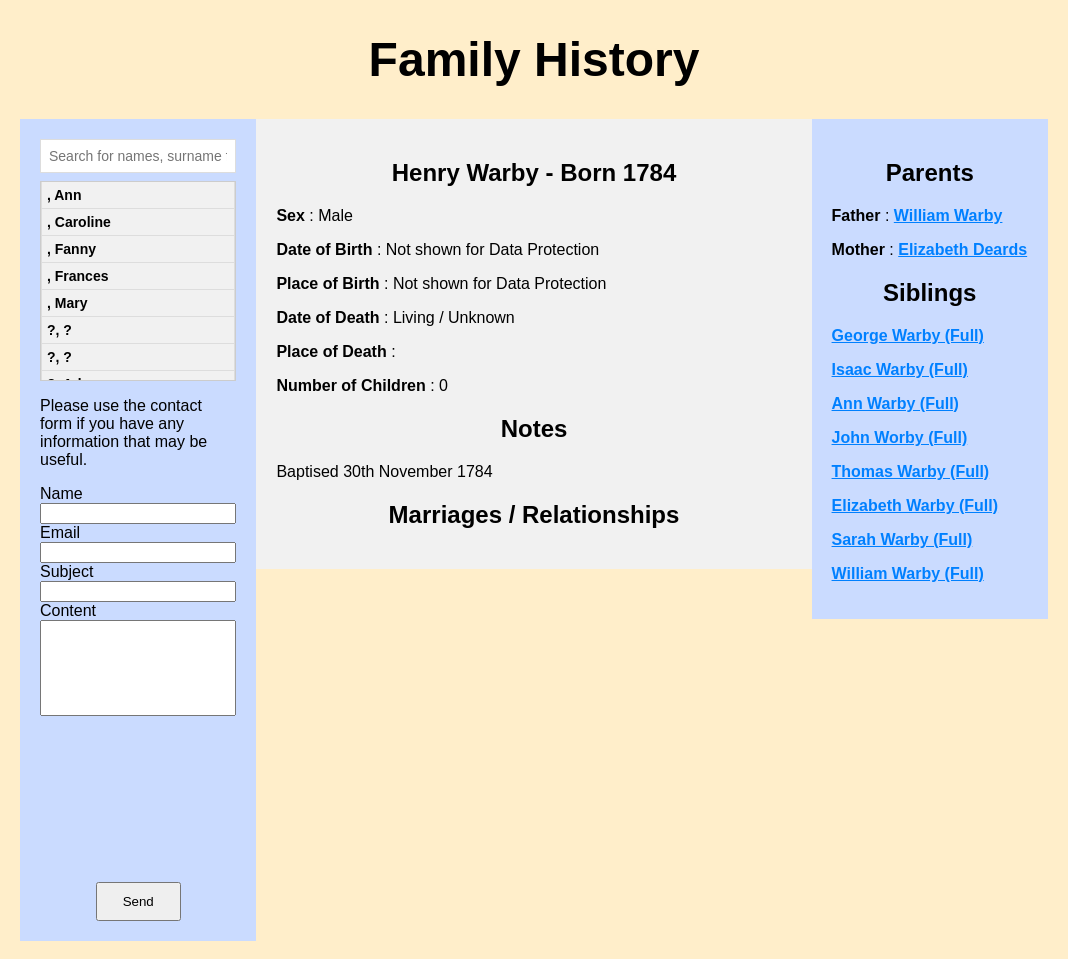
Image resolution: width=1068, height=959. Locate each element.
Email (60, 532)
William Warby (948, 215)
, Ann (64, 195)
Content (68, 610)
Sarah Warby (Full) (902, 539)
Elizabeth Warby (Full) (915, 505)
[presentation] (138, 828)
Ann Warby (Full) (895, 403)
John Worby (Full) (900, 437)
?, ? (59, 330)
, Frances (77, 276)
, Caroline (79, 222)
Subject (66, 571)
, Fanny (71, 249)
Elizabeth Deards (962, 249)
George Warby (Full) (908, 335)
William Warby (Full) (908, 573)
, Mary (67, 303)
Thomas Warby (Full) (911, 471)
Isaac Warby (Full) (900, 369)
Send (138, 919)
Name (61, 493)
